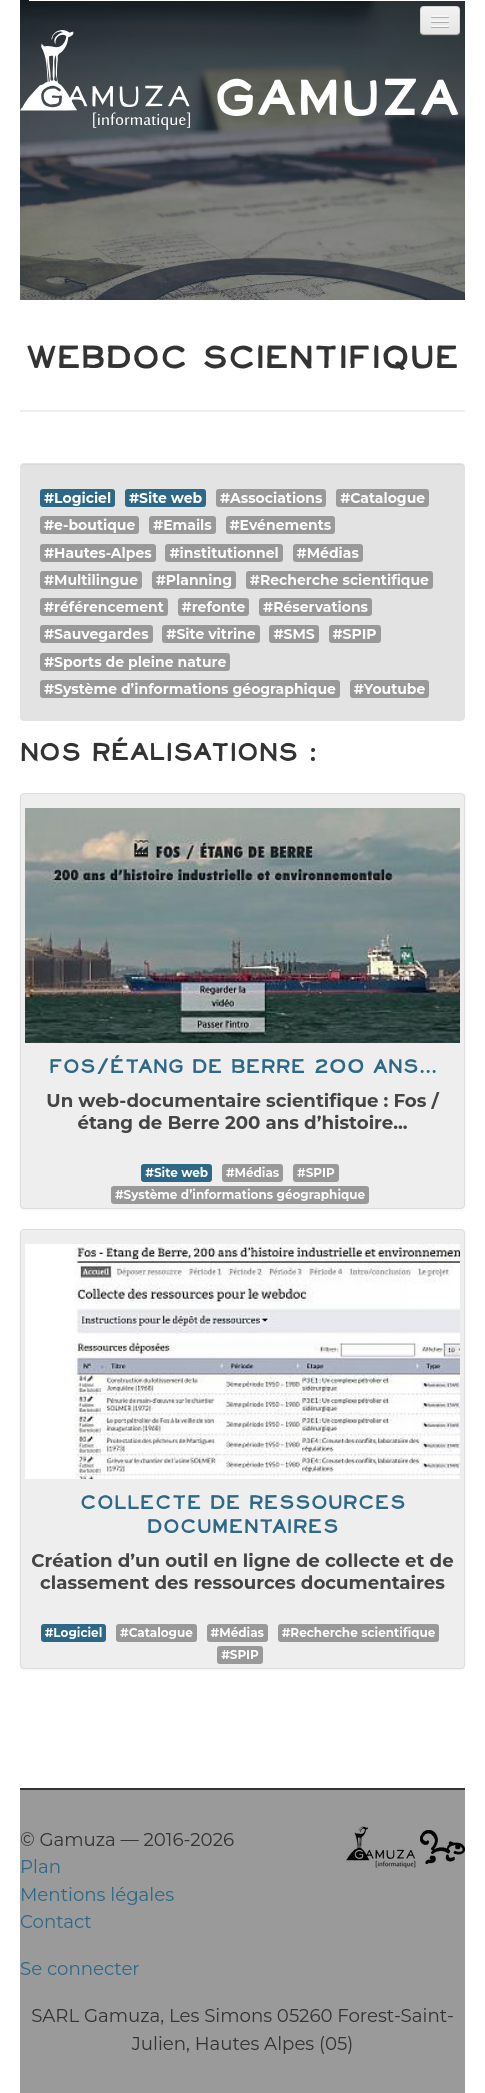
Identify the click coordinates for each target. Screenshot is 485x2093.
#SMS (293, 634)
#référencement (104, 607)
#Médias (328, 553)
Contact (56, 1921)
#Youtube (390, 689)
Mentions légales (97, 1894)
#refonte (214, 607)
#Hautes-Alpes (98, 553)
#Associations (271, 498)
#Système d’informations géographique (190, 689)
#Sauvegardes (96, 634)
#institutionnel (223, 553)
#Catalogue (382, 498)
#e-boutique (89, 525)
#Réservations (315, 607)
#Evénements (281, 525)
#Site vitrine (210, 634)
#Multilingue (91, 580)
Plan (40, 1866)
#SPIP (355, 634)
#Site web (165, 498)
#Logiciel (77, 498)
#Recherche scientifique (339, 580)
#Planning (194, 580)
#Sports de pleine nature (135, 662)
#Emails (182, 525)
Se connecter (80, 1968)
